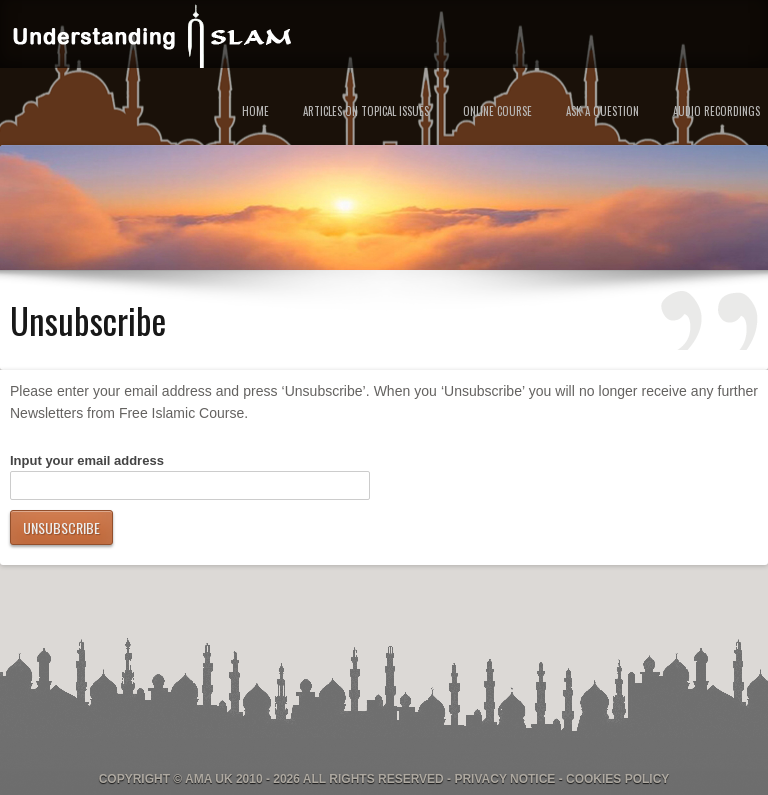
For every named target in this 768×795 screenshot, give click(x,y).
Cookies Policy (617, 779)
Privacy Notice (504, 779)
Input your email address (87, 460)
